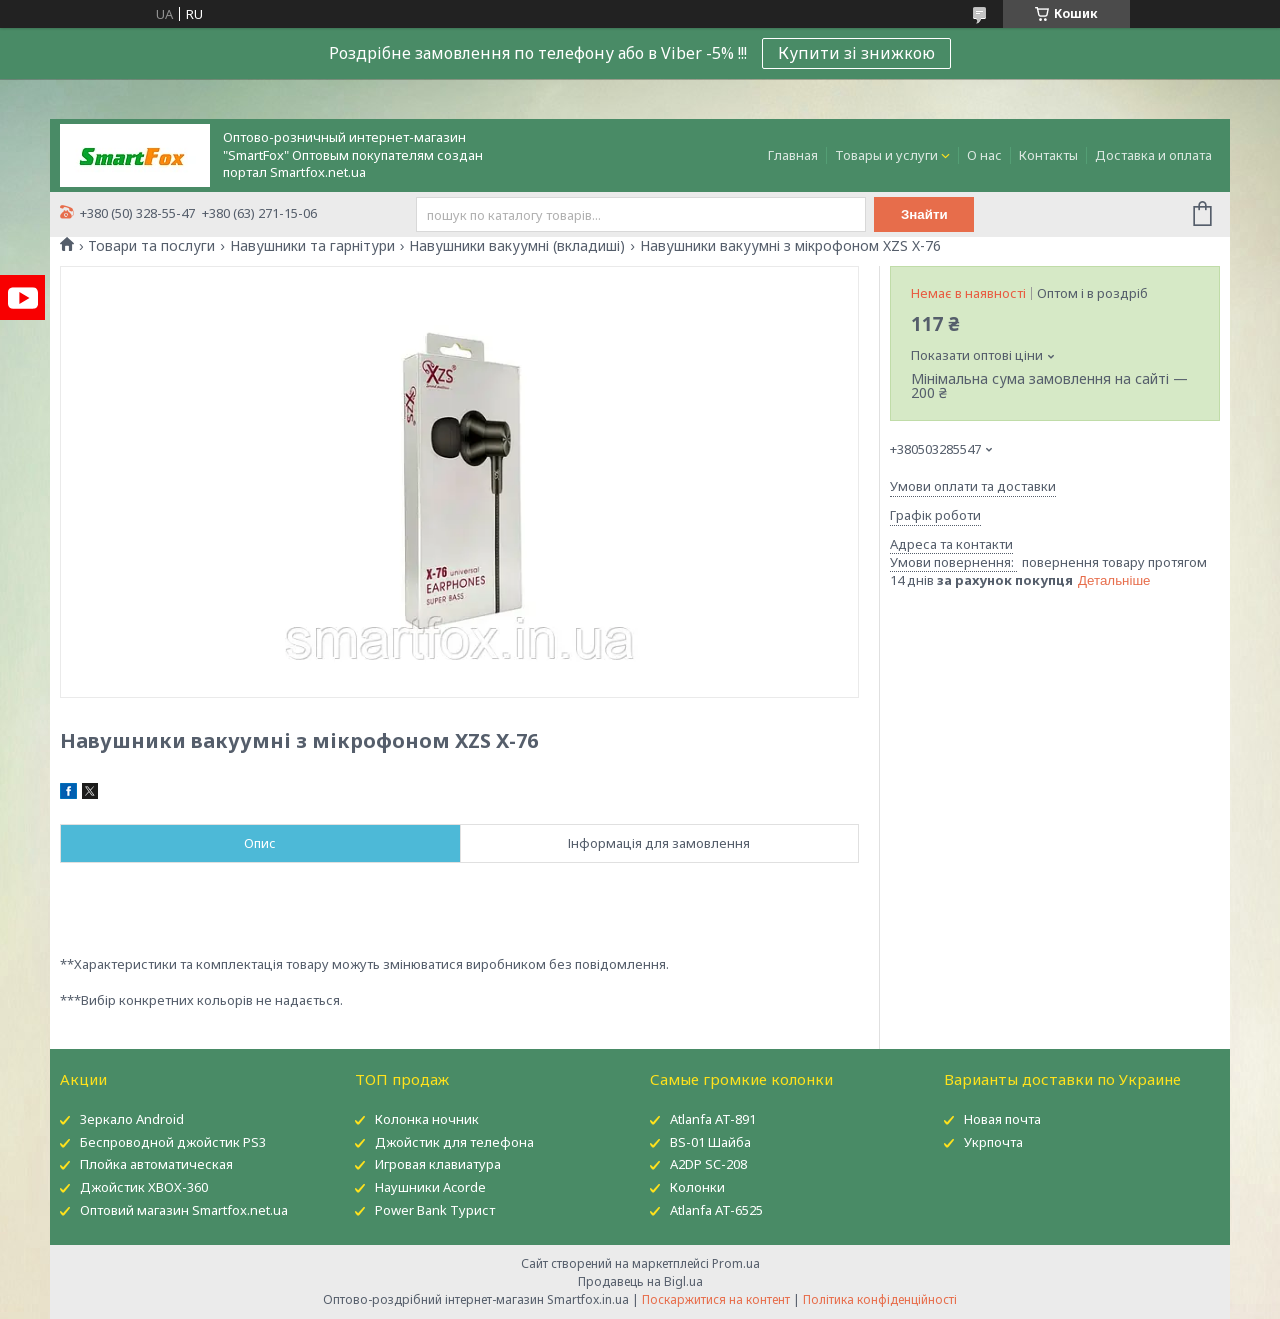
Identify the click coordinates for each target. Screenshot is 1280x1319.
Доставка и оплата (1153, 155)
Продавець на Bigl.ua (640, 1281)
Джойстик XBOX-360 (144, 1187)
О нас (984, 155)
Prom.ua (736, 1263)
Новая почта (1002, 1119)
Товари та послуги (151, 246)
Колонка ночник (427, 1119)
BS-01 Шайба (710, 1142)
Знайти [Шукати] (924, 214)
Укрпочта (993, 1142)
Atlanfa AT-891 (713, 1119)
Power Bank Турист (435, 1210)
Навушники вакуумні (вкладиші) (517, 246)
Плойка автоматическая (156, 1164)
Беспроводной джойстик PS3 (173, 1142)
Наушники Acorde (430, 1187)
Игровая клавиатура (438, 1164)
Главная (793, 155)
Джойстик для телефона (454, 1142)
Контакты (1048, 155)
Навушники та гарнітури (312, 246)
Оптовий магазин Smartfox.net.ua (184, 1210)
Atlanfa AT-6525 (716, 1210)
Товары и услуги (886, 155)
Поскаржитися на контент (716, 1299)
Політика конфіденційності (880, 1299)
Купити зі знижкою (856, 53)
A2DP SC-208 (708, 1164)
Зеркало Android (132, 1119)
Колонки (697, 1187)
